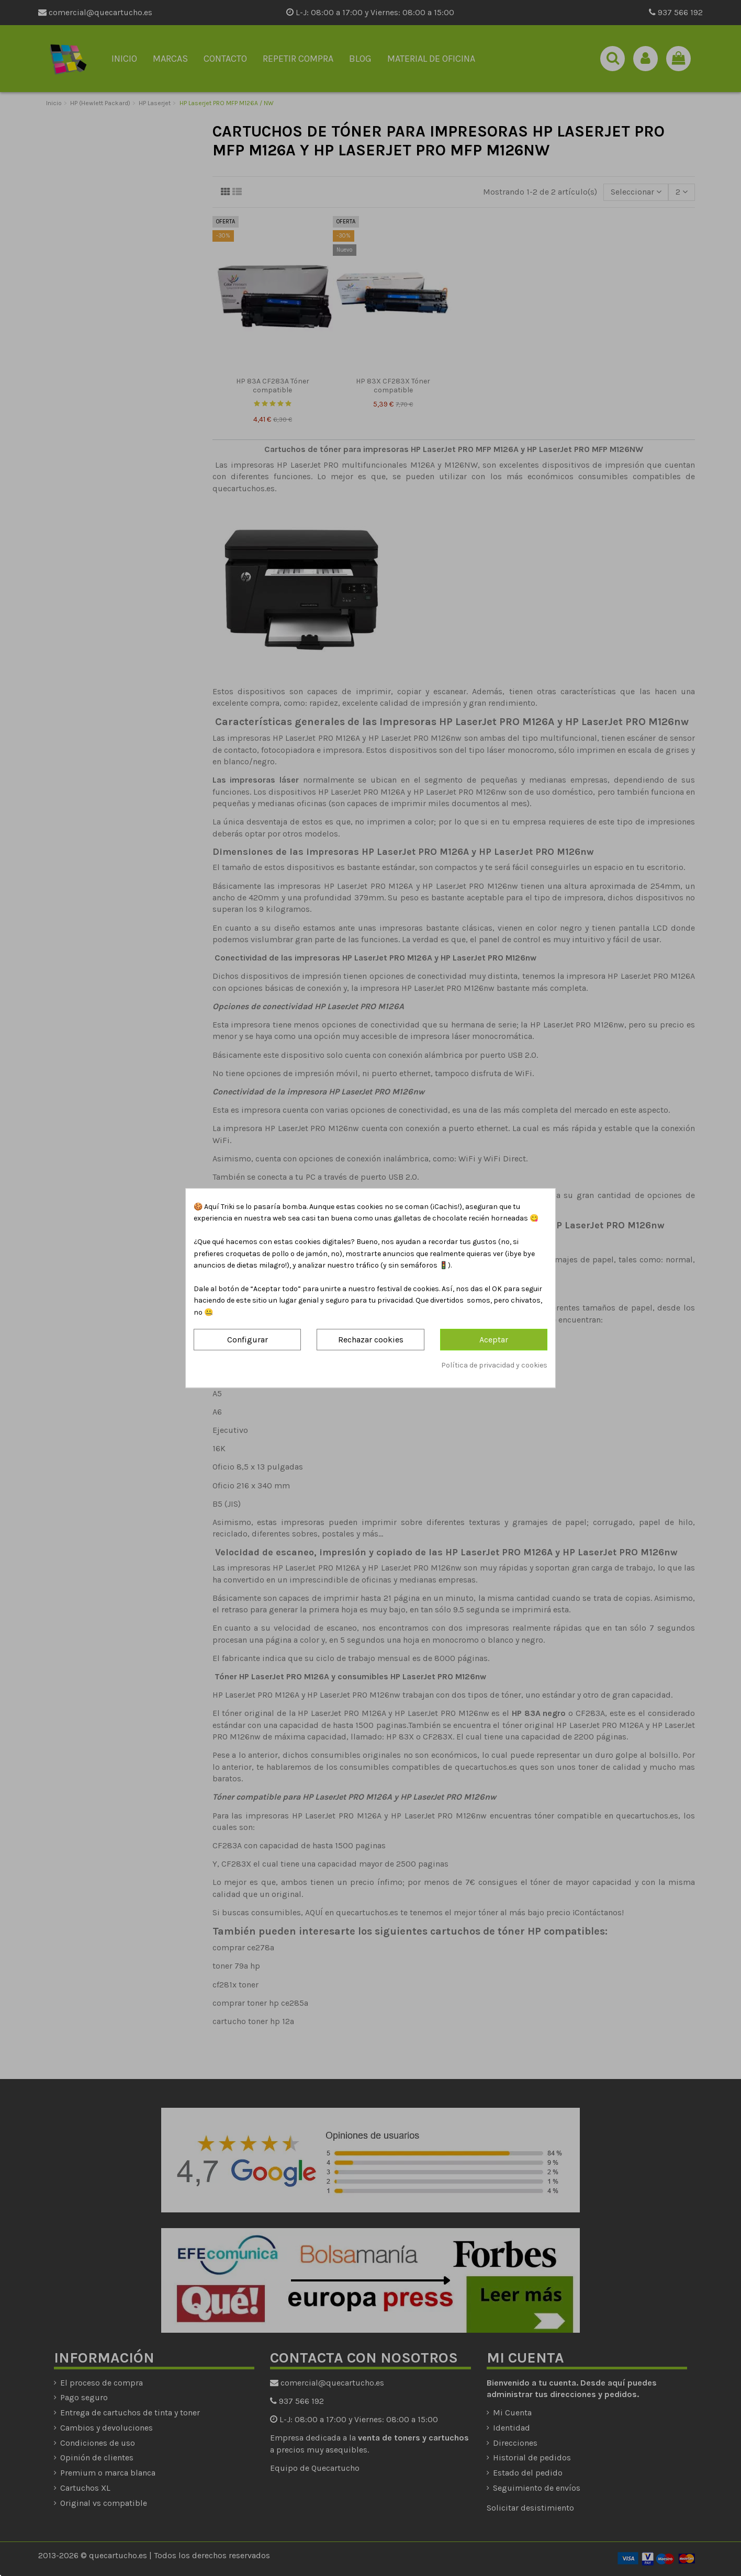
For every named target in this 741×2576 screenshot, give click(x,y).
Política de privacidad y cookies (494, 1365)
